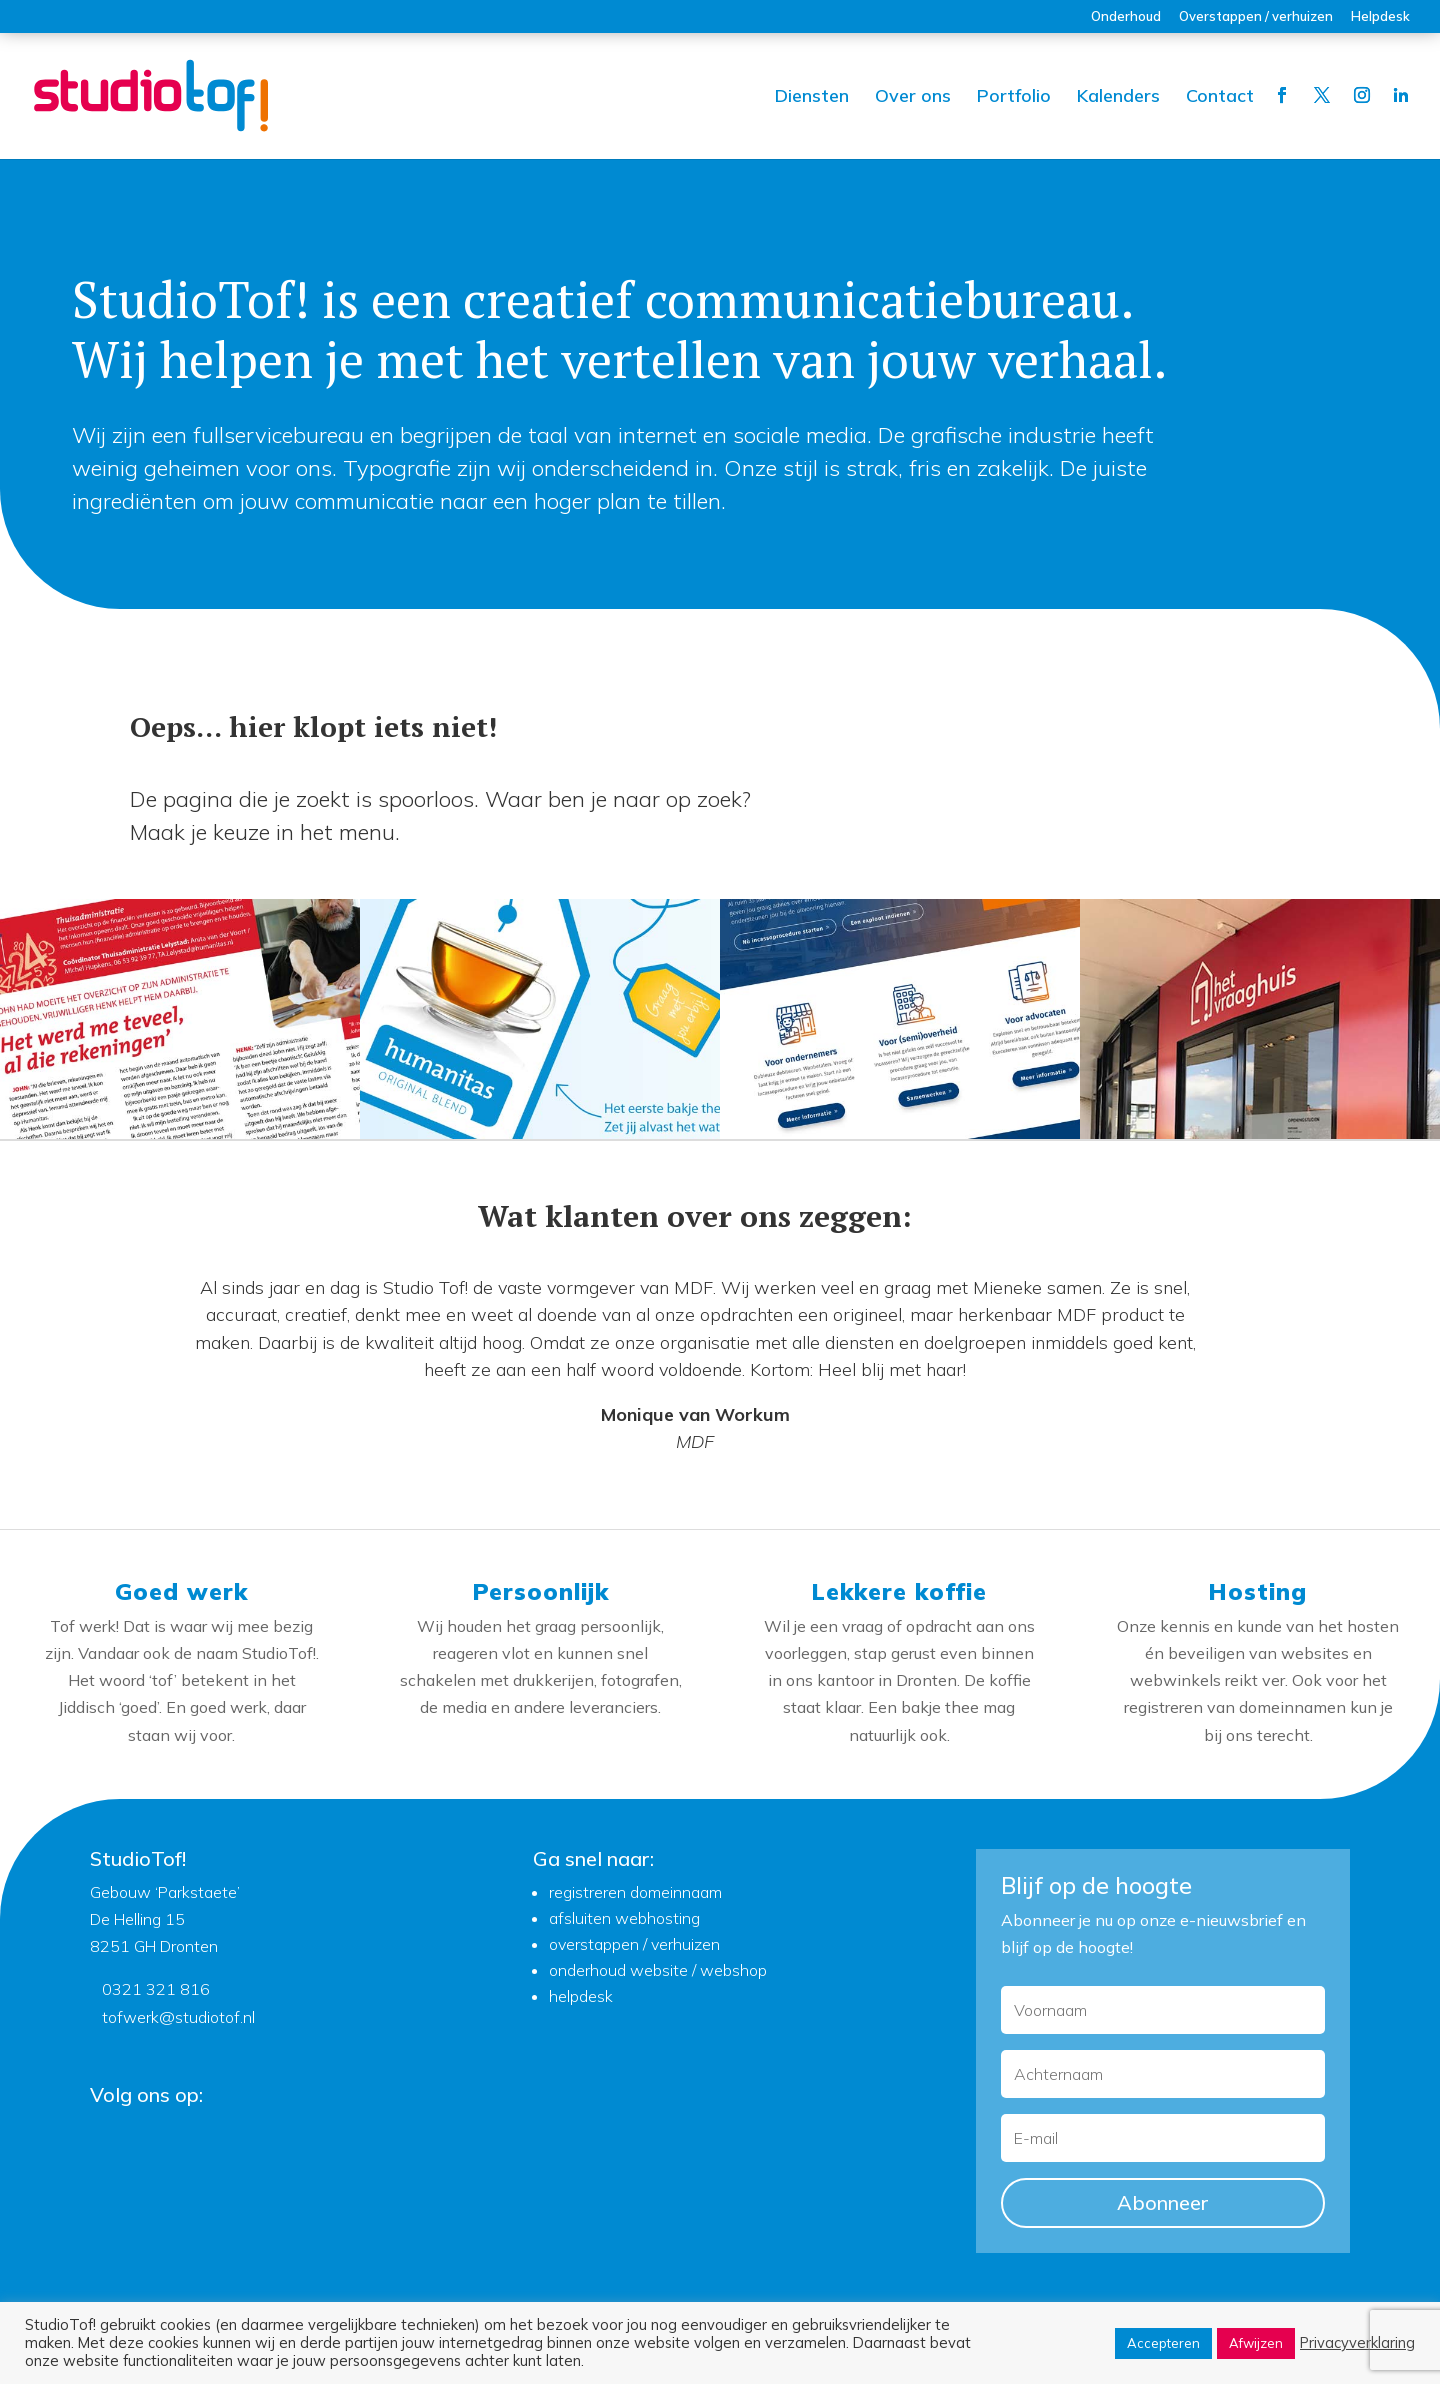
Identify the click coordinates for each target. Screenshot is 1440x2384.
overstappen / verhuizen (634, 1944)
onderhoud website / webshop (658, 1970)
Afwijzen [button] (1256, 2343)
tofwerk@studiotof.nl (178, 2017)
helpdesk (581, 1996)
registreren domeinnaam (635, 1892)
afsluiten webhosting (624, 1918)
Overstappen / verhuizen (1256, 17)
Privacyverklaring (1357, 2343)
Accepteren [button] (1163, 2343)
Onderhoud (1126, 17)
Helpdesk (1380, 17)
